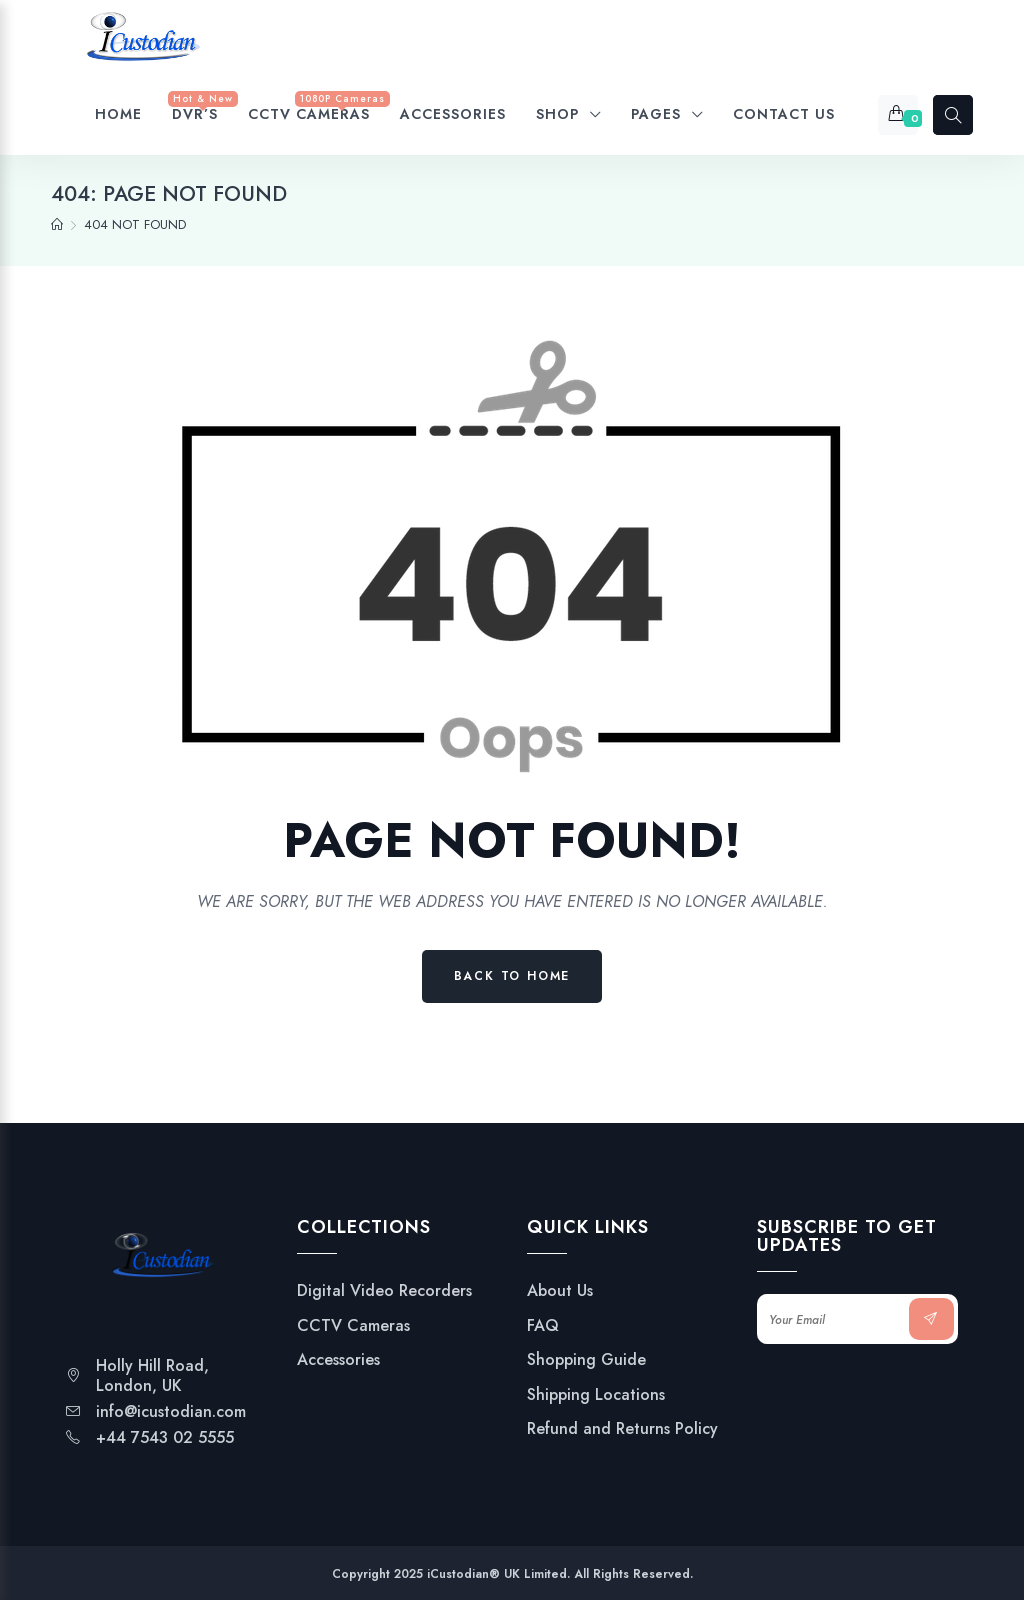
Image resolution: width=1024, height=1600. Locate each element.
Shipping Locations (596, 1395)
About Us (560, 1291)
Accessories (338, 1360)
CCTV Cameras (353, 1326)
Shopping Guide (586, 1360)
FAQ (543, 1326)
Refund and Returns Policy (622, 1429)
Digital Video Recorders (384, 1291)
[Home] (57, 225)
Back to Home (512, 976)
